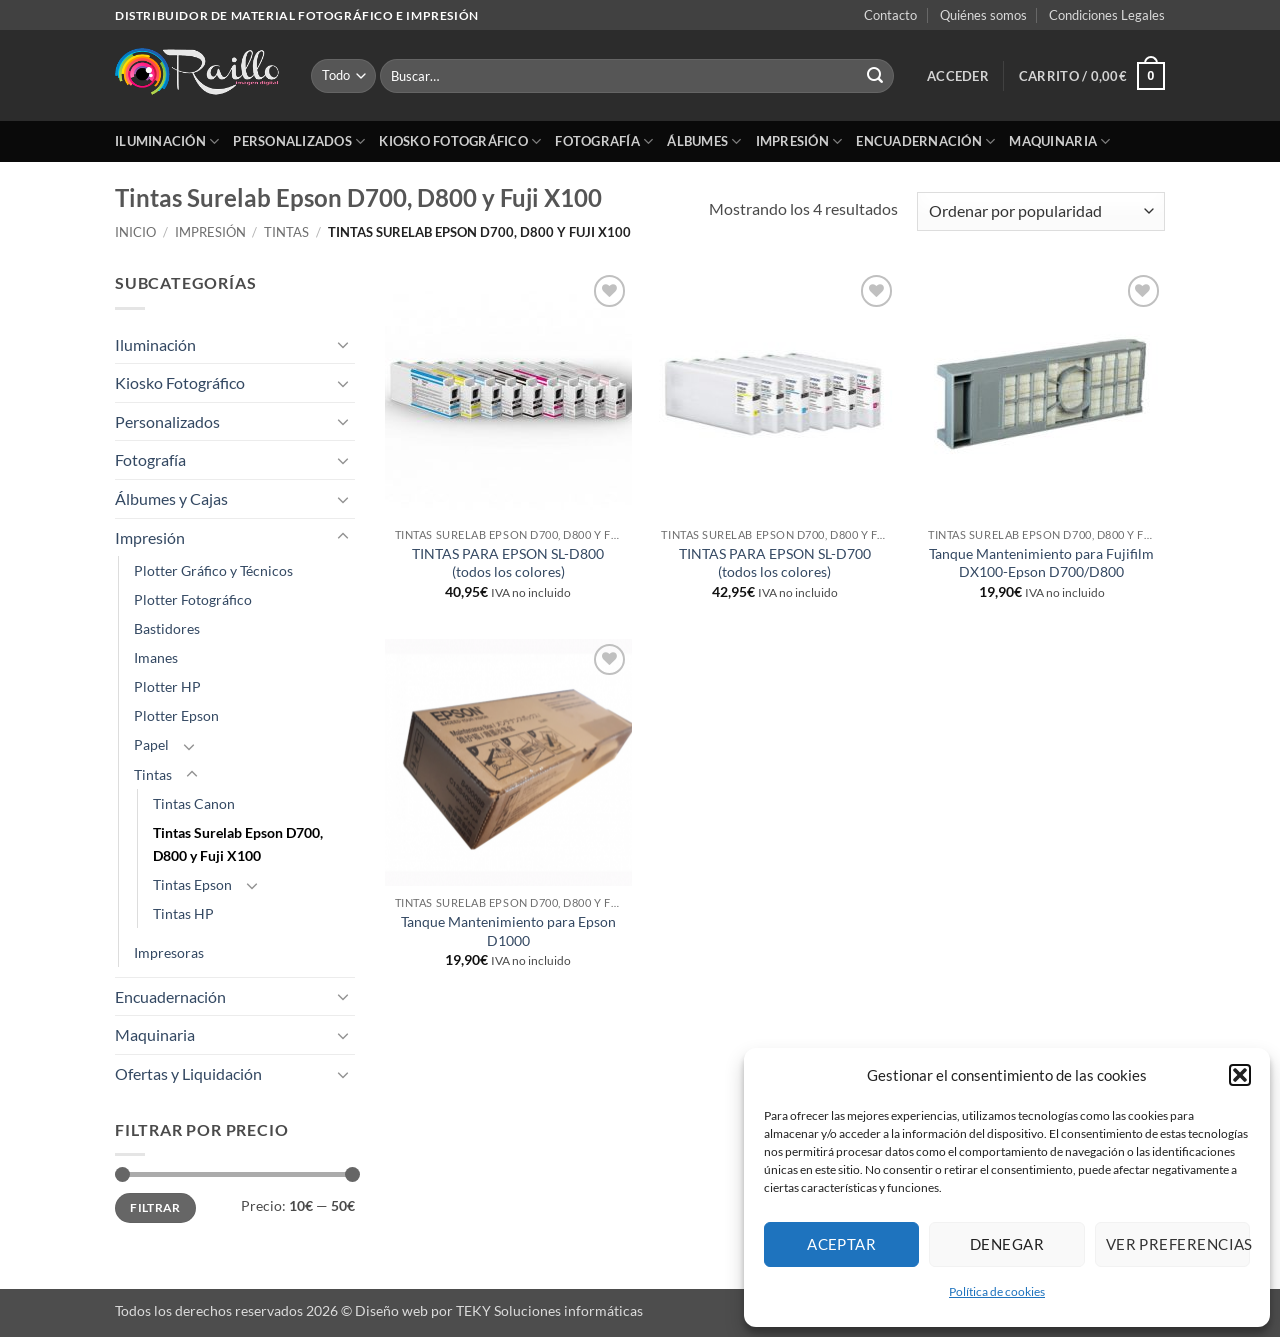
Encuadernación (925, 141)
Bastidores (167, 628)
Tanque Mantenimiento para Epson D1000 (508, 931)
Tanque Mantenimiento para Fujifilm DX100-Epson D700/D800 (1041, 563)
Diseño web (391, 1310)
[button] (1240, 1075)
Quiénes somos (983, 15)
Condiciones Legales (1107, 15)
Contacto (890, 15)
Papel (151, 744)
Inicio (135, 232)
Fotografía (604, 141)
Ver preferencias (1178, 1244)
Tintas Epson (192, 884)
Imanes (156, 657)
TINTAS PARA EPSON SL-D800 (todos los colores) (508, 563)
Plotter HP (167, 686)
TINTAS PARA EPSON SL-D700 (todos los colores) (775, 563)
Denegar (1007, 1244)
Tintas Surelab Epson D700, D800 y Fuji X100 (238, 844)
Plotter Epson (176, 715)
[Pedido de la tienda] (1041, 211)
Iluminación (167, 141)
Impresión (799, 141)
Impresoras (169, 952)
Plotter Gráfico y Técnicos (213, 570)
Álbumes (704, 141)
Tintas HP (183, 913)
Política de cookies (997, 1291)
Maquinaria (1059, 141)
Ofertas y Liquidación (188, 1073)
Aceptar (841, 1244)
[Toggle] (343, 344)
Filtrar (155, 1207)
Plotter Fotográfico (193, 599)
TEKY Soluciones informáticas (549, 1310)
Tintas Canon (194, 803)
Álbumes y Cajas (171, 498)
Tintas (286, 232)
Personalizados (299, 141)
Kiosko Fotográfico (460, 141)
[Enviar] (875, 76)
